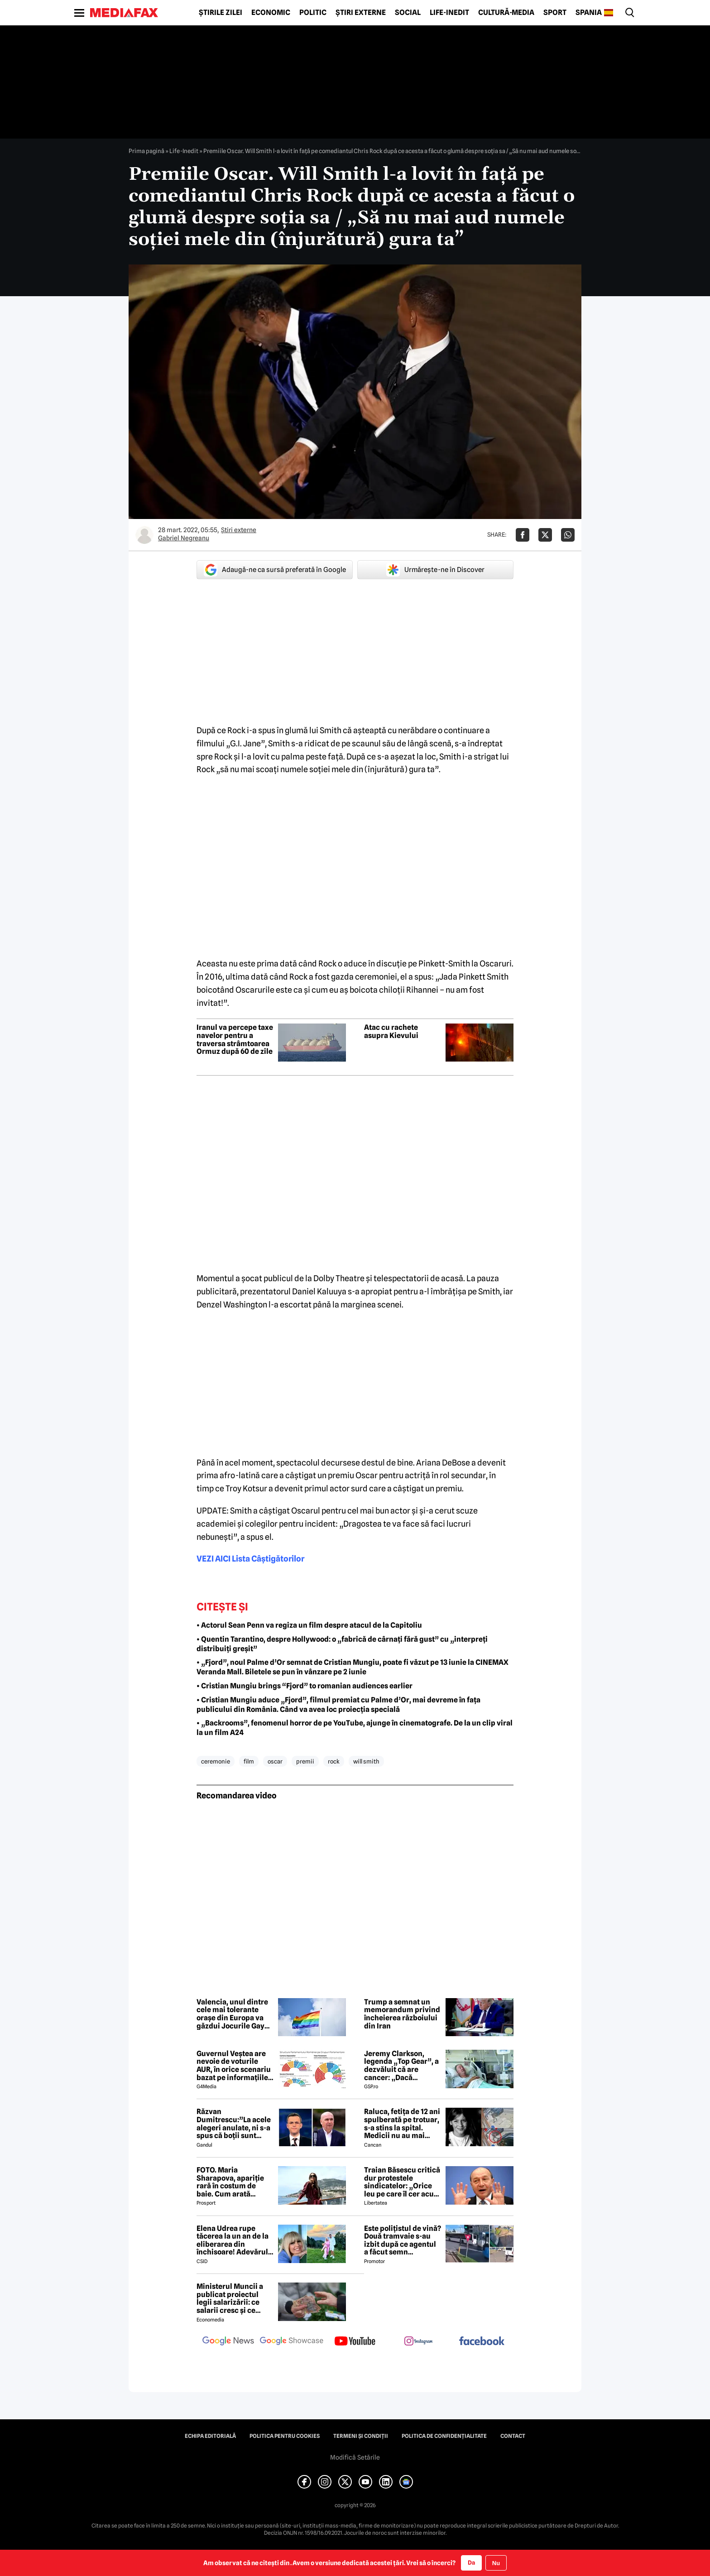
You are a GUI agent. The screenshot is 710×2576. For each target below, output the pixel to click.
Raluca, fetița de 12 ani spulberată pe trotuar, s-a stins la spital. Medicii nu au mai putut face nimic (402, 2123)
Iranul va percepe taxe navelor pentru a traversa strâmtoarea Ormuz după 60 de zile (235, 1039)
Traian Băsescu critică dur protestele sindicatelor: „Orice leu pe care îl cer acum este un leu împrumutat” (402, 2182)
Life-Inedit (449, 12)
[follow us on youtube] (355, 2341)
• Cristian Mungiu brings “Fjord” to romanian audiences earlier (305, 1686)
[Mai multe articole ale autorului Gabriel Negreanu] (144, 535)
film (249, 1761)
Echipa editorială (210, 2436)
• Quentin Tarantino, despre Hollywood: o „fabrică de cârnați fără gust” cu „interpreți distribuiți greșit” (342, 1644)
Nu (496, 2563)
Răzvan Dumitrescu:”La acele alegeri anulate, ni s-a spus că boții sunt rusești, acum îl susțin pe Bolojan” (234, 2123)
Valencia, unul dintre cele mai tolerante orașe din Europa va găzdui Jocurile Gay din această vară (232, 2014)
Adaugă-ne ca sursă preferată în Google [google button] (275, 570)
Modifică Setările (355, 2457)
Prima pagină (146, 150)
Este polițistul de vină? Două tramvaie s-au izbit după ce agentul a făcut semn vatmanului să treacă (402, 2240)
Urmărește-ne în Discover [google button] (435, 570)
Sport (554, 12)
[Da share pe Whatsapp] (568, 535)
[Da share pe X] (545, 535)
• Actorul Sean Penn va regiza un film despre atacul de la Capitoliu (309, 1625)
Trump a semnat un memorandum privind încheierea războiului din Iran (402, 2014)
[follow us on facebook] (481, 2341)
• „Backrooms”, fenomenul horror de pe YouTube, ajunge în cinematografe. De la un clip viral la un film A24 (355, 1728)
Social (408, 12)
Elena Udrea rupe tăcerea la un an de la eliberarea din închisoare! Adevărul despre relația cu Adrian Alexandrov (233, 2240)
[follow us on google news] (228, 2341)
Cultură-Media (506, 12)
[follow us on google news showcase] (291, 2341)
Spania (589, 12)
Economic (270, 12)
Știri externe (361, 12)
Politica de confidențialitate (444, 2436)
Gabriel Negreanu (183, 538)
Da (471, 2562)
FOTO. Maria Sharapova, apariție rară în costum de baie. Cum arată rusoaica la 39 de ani (231, 2182)
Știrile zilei (220, 12)
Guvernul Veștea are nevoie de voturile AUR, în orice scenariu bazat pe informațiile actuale (234, 2065)
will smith (366, 1761)
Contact (512, 2436)
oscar (275, 1761)
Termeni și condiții (360, 2436)
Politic (312, 12)
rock (334, 1761)
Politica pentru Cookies (284, 2436)
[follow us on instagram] (418, 2341)
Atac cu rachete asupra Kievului (391, 1031)
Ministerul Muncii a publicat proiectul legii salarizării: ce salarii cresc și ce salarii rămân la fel (230, 2298)
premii (305, 1761)
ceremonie (215, 1761)
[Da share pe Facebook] (522, 535)
